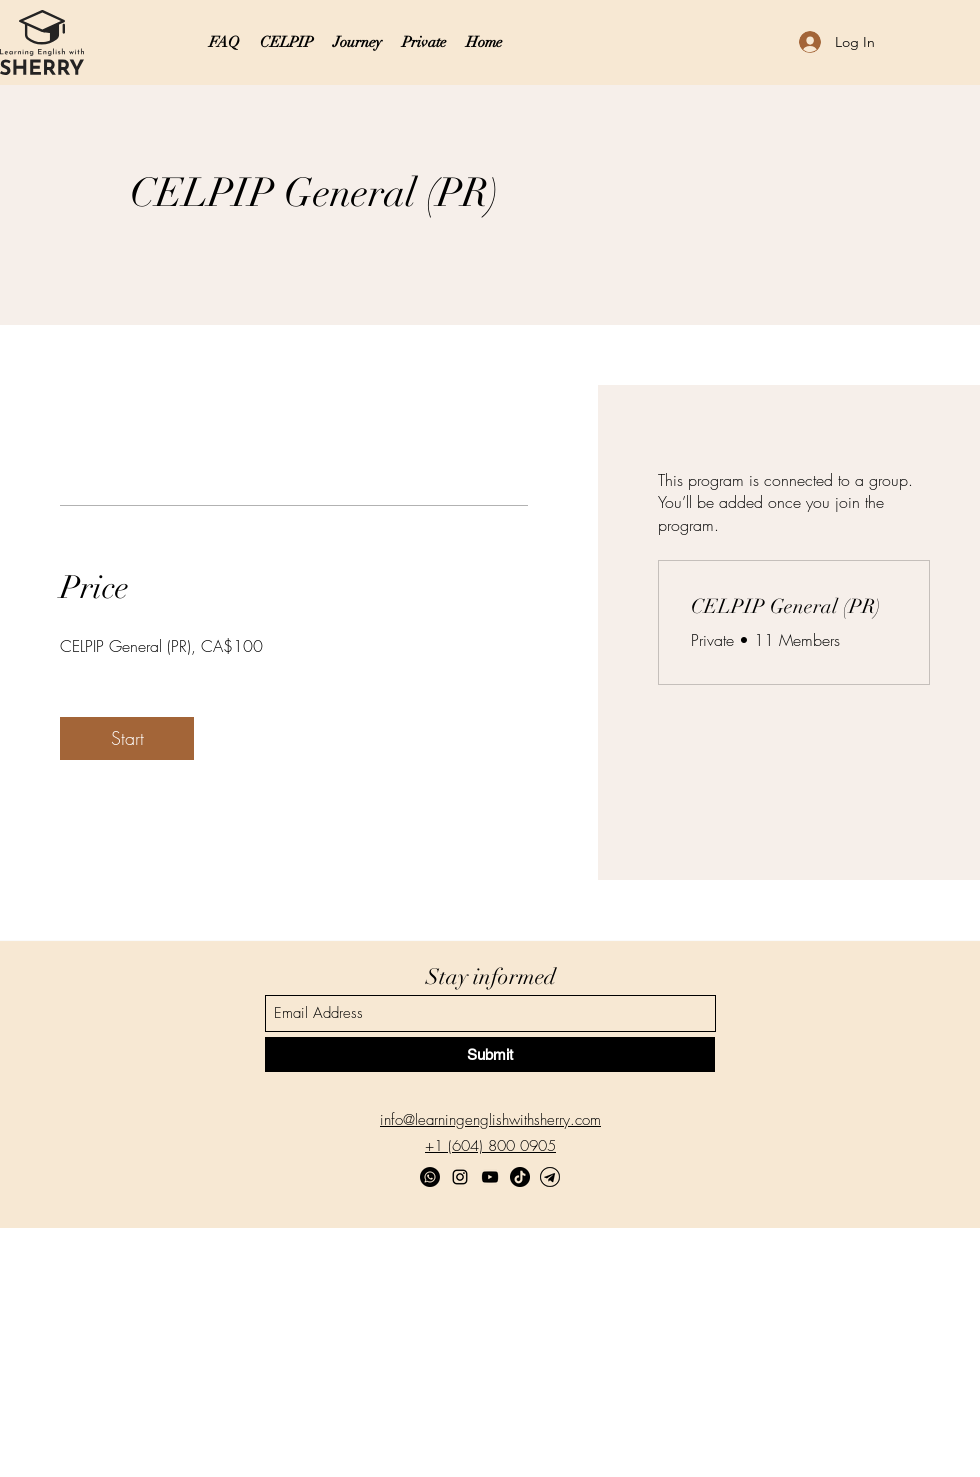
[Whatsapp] (430, 1177)
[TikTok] (520, 1177)
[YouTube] (490, 1177)
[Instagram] (460, 1177)
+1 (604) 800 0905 (490, 1146)
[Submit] (490, 1054)
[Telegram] (550, 1177)
